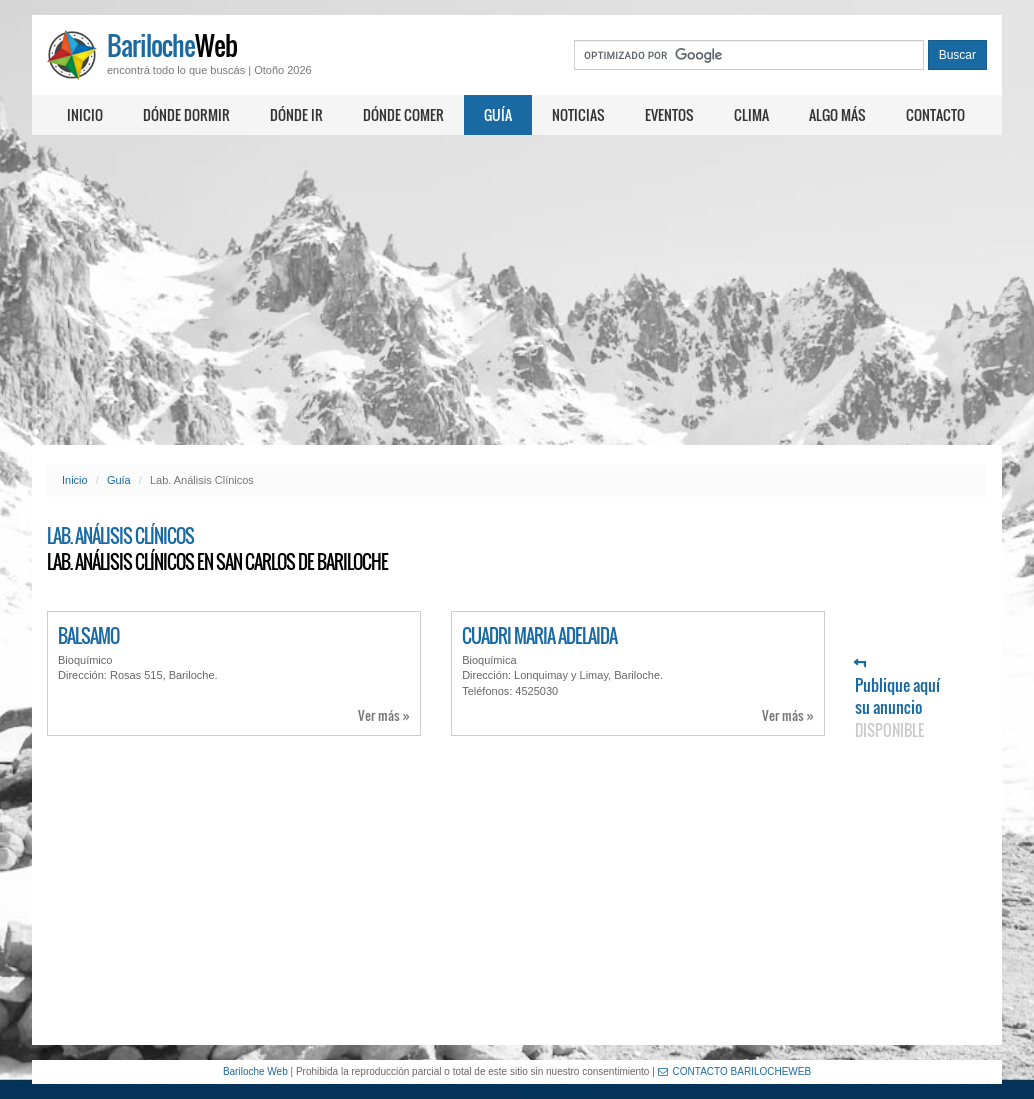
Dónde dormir (186, 114)
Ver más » (384, 715)
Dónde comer (403, 114)
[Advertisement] (517, 290)
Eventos (669, 114)
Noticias (578, 114)
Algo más (837, 114)
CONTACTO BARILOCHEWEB (735, 1071)
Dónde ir (296, 114)
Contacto (935, 114)
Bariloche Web (255, 1071)
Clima (751, 114)
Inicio (85, 114)
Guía (498, 114)
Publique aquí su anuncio (897, 699)
